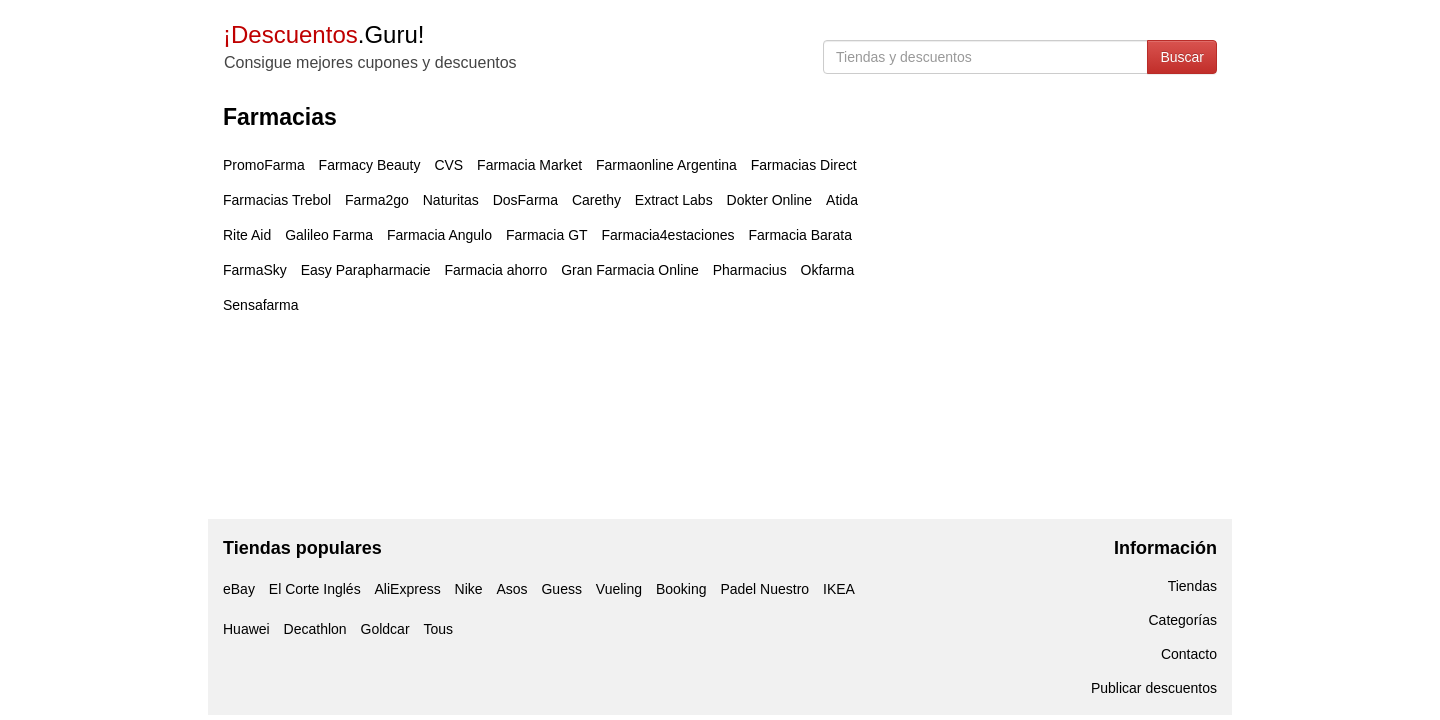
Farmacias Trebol (277, 200)
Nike (469, 589)
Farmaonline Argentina (666, 165)
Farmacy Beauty (370, 165)
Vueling (619, 589)
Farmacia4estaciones (667, 235)
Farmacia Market (529, 165)
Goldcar (385, 629)
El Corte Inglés (315, 589)
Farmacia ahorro (496, 270)
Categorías (1183, 620)
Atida (842, 200)
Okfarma (828, 270)
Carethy (596, 200)
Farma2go (377, 200)
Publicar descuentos (1154, 688)
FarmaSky (255, 270)
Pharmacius (750, 270)
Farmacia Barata (799, 235)
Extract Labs (674, 200)
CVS (448, 165)
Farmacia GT (547, 235)
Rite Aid (247, 235)
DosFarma (525, 200)
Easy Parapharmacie (366, 270)
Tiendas (1192, 586)
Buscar (1182, 57)
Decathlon (315, 629)
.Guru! (323, 34)
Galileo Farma (329, 235)
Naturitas (451, 200)
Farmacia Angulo (439, 235)
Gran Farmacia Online (630, 270)
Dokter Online (770, 200)
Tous (438, 629)
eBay (239, 589)
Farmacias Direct (804, 165)
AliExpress (408, 589)
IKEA (839, 589)
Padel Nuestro (764, 589)
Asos (511, 589)
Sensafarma (260, 305)
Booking (681, 589)
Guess (561, 589)
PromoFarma (264, 165)
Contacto (1189, 654)
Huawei (246, 629)
